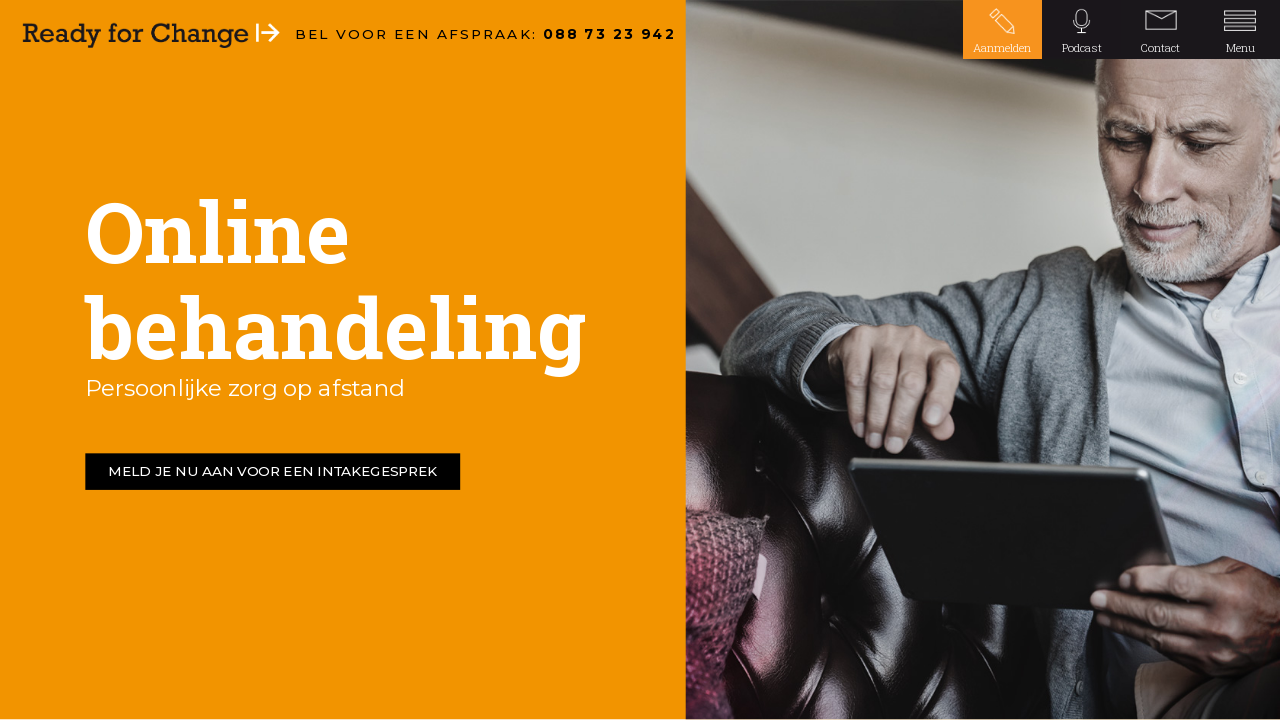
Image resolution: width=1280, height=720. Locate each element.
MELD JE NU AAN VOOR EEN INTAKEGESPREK (272, 472)
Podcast (1082, 47)
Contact (1160, 47)
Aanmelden (1002, 47)
